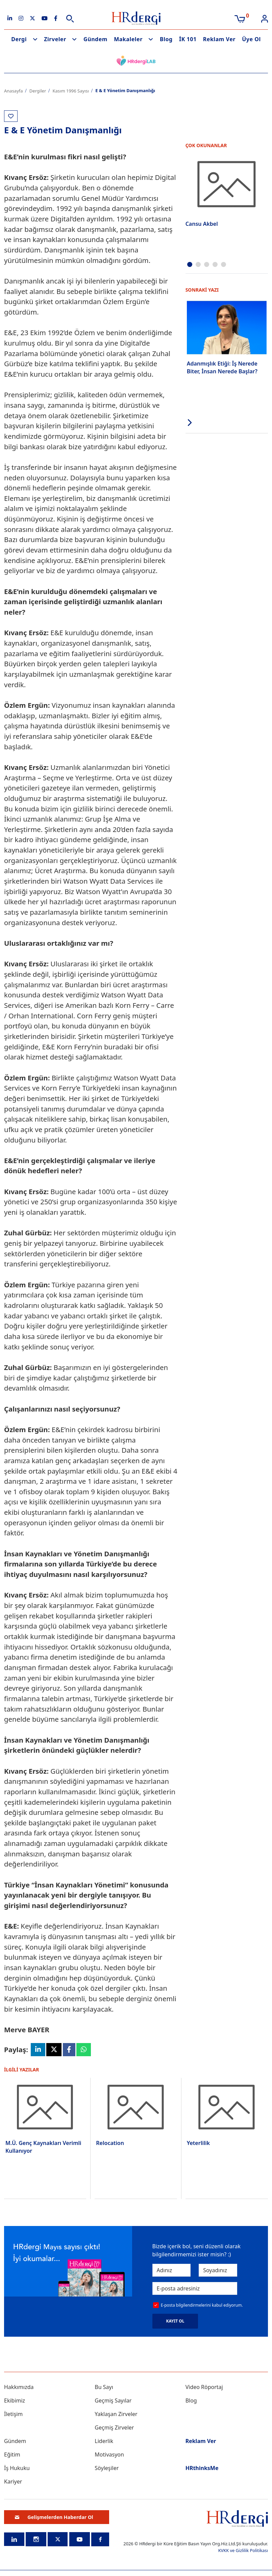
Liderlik (104, 2441)
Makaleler (128, 39)
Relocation (110, 2143)
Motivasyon (109, 2455)
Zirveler (55, 39)
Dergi (19, 39)
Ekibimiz (14, 2401)
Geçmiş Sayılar (113, 2401)
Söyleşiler (107, 2468)
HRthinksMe (202, 2468)
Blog (166, 39)
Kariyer (13, 2482)
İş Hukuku (17, 2468)
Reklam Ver (219, 39)
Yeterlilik (198, 2143)
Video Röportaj (204, 2387)
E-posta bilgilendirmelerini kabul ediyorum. (202, 2305)
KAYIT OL (175, 2322)
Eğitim (12, 2455)
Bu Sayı (104, 2387)
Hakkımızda (18, 2387)
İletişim (13, 2414)
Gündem (95, 39)
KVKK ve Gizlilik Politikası (243, 2551)
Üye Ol (251, 39)
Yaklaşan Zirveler (116, 2414)
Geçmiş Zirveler (114, 2428)
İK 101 (188, 39)
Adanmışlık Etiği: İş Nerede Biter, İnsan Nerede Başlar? (222, 366)
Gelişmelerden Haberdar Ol (54, 2517)
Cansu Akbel (202, 223)
